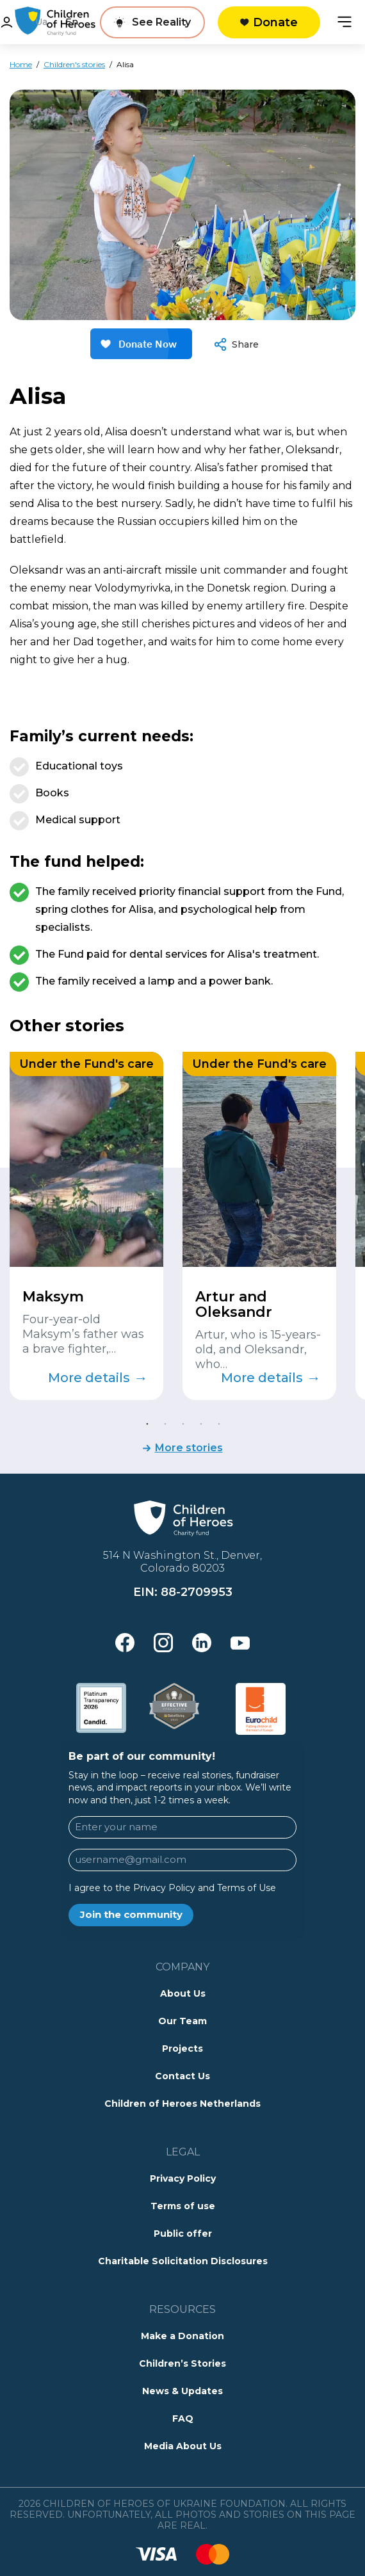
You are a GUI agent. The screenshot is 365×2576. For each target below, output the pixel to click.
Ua (41, 22)
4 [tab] (200, 1423)
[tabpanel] (86, 1226)
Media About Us (183, 2446)
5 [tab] (218, 1423)
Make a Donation (182, 2336)
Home (21, 64)
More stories (189, 1448)
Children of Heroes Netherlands (182, 2103)
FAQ (182, 2418)
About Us (183, 1993)
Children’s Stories (182, 2363)
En (71, 22)
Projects (182, 2048)
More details (98, 1378)
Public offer (183, 2233)
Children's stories (74, 64)
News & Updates (182, 2391)
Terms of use (182, 2206)
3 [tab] (182, 1423)
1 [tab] (146, 1423)
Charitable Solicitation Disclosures (183, 2261)
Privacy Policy (183, 2178)
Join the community (131, 1914)
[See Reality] (152, 22)
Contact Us (182, 2076)
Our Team (182, 2021)
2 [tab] (164, 1423)
